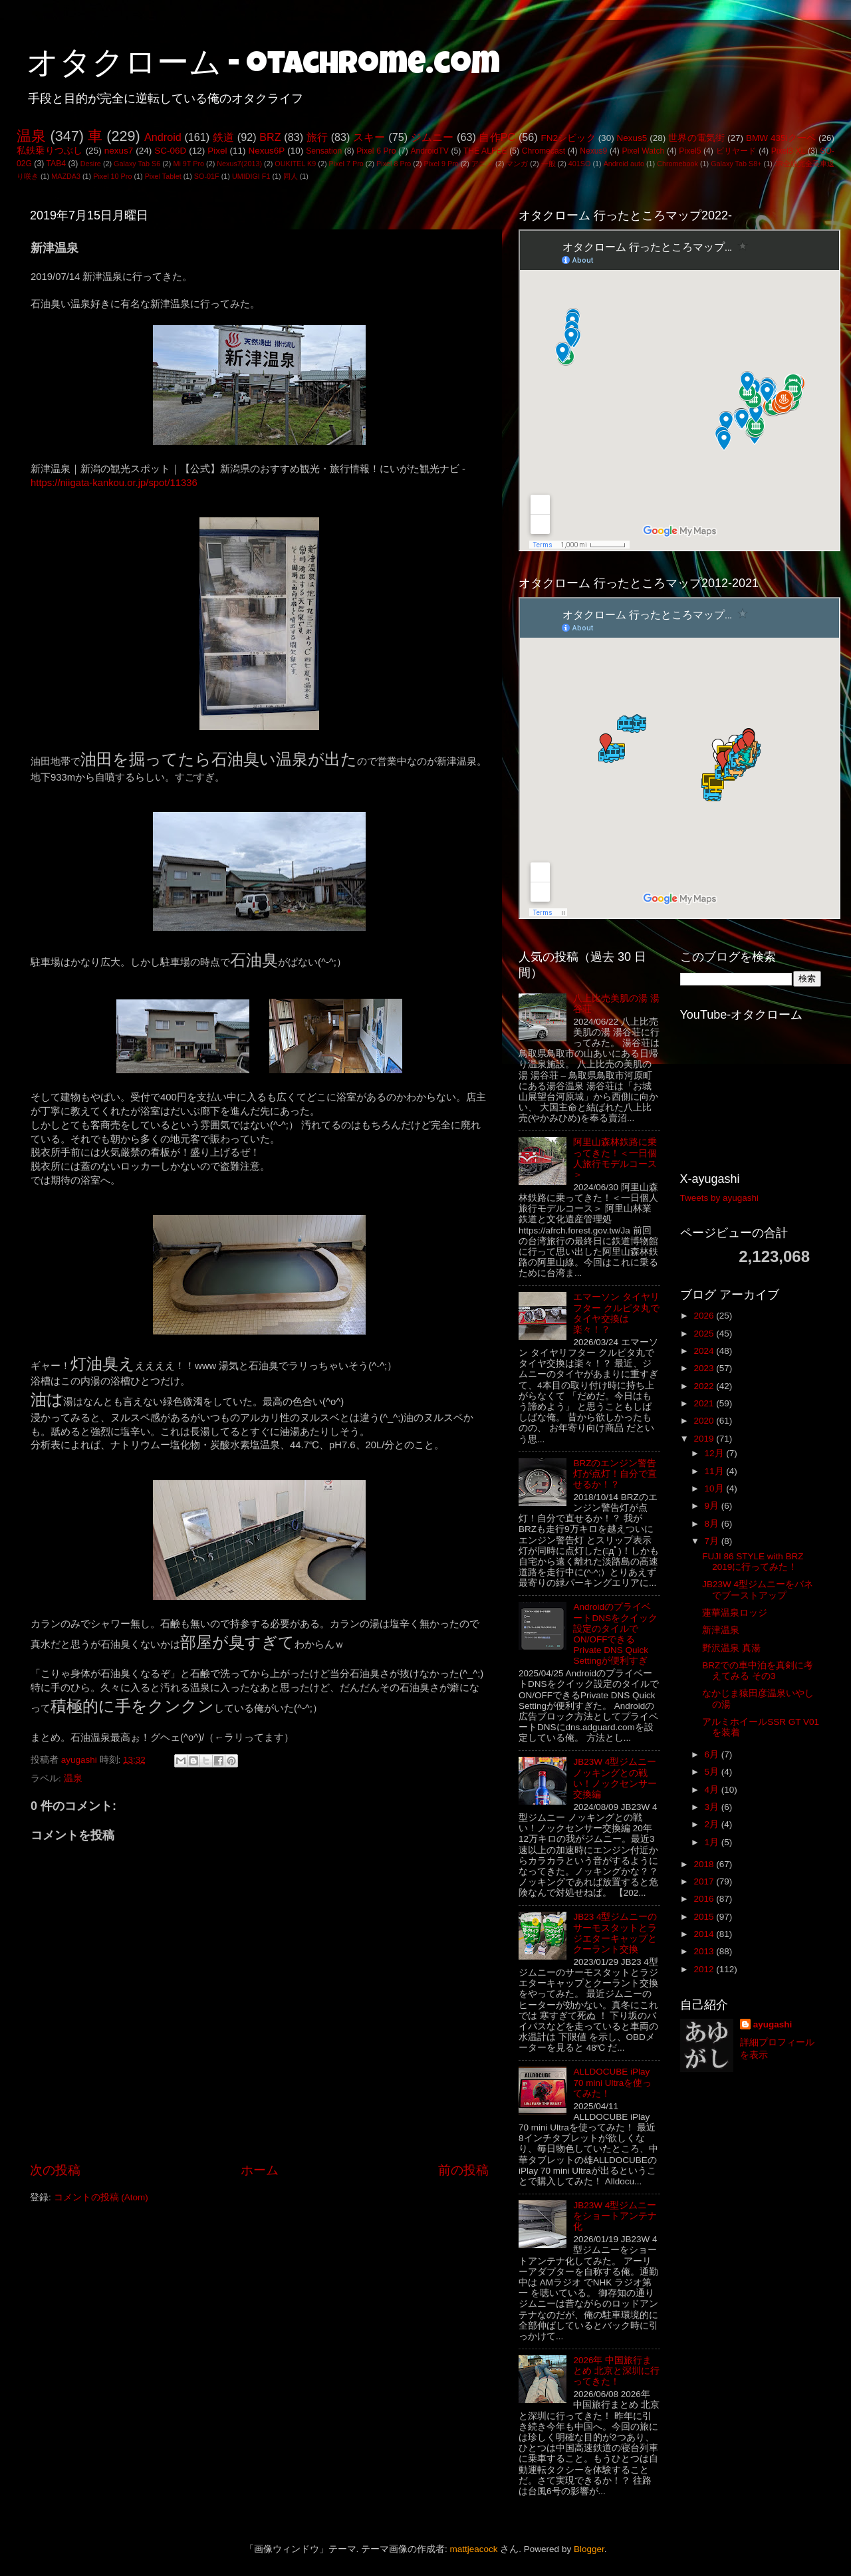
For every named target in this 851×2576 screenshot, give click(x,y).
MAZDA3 (65, 176)
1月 (713, 1842)
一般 (548, 164)
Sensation (324, 151)
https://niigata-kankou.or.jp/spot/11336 (114, 482)
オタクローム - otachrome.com (263, 66)
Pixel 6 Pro (376, 151)
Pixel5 (690, 151)
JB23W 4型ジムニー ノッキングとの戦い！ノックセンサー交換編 (615, 1778)
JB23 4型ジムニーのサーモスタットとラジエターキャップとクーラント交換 (615, 1933)
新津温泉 (720, 1630)
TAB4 (56, 163)
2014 (704, 1934)
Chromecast (543, 151)
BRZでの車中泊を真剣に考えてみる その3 (757, 1670)
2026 (704, 1316)
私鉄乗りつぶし (50, 151)
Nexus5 (632, 138)
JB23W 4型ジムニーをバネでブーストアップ (757, 1589)
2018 (704, 1864)
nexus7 (119, 151)
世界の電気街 (696, 138)
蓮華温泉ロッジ (734, 1613)
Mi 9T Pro (188, 164)
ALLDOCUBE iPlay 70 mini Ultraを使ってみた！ (612, 2082)
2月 (713, 1824)
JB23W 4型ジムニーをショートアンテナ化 (615, 2216)
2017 (704, 1881)
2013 (704, 1951)
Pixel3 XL (788, 151)
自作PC (497, 137)
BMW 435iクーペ (781, 138)
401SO (579, 164)
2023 (704, 1368)
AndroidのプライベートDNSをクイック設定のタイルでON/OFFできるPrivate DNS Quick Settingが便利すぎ (615, 1634)
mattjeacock (474, 2549)
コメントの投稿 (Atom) (101, 2197)
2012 (704, 1969)
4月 (713, 1790)
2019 (704, 1439)
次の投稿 (55, 2170)
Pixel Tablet (163, 176)
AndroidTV (429, 151)
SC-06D (170, 151)
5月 (713, 1772)
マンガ (517, 164)
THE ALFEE (485, 151)
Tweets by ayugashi (719, 1198)
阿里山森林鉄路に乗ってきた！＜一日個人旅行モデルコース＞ (615, 1158)
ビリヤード (736, 151)
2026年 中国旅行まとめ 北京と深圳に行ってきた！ (616, 2370)
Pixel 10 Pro (112, 176)
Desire (90, 164)
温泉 (31, 136)
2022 (704, 1386)
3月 (713, 1807)
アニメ (482, 164)
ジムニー (432, 137)
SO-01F (206, 176)
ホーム (260, 2170)
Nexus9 (593, 151)
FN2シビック (568, 138)
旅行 (317, 137)
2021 (704, 1403)
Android (163, 137)
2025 (704, 1334)
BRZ (270, 137)
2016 (704, 1899)
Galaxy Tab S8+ (736, 164)
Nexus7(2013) (239, 164)
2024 (704, 1351)
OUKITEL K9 (295, 164)
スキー (369, 137)
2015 (704, 1917)
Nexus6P (266, 151)
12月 (716, 1453)
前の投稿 (463, 2170)
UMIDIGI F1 (251, 176)
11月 (716, 1471)
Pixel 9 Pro (441, 164)
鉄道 (223, 137)
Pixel (217, 151)
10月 (716, 1488)
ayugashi (772, 2024)
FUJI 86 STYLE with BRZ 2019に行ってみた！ (752, 1561)
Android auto (624, 164)
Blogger (589, 2549)
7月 (713, 1541)
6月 (713, 1754)
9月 (713, 1506)
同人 (290, 176)
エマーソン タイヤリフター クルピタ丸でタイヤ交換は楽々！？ (616, 1313)
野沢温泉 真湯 (731, 1648)
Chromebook (677, 164)
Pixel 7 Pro (346, 164)
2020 (704, 1421)
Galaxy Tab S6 (137, 164)
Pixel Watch (643, 151)
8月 (713, 1524)
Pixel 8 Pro (393, 164)
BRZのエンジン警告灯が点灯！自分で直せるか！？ (615, 1473)
